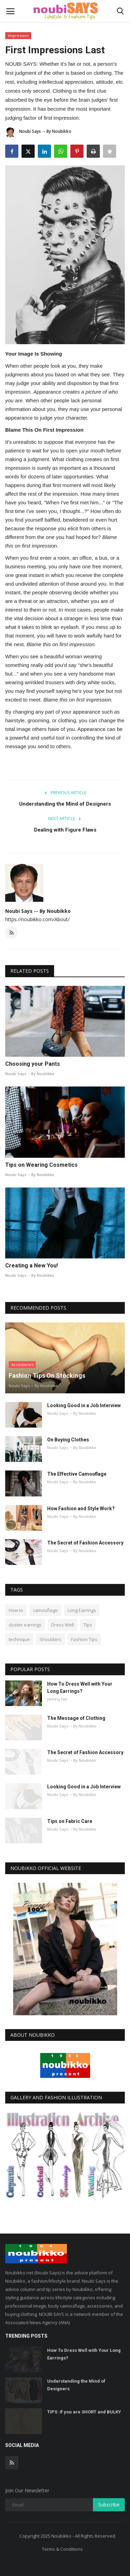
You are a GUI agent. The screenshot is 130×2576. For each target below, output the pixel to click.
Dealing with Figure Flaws (65, 830)
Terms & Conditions (62, 2549)
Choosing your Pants (32, 1064)
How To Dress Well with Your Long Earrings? (79, 1687)
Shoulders (50, 1639)
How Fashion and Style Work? (81, 1508)
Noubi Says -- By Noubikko (38, 132)
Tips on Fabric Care (69, 1821)
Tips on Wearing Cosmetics (41, 1165)
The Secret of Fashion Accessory (85, 1543)
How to (16, 1610)
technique (19, 1639)
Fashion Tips (84, 1639)
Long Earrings (82, 1610)
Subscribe (109, 2504)
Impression (18, 35)
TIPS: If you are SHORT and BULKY (84, 2411)
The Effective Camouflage (76, 1474)
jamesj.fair (57, 1699)
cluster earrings (25, 1625)
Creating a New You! (31, 1265)
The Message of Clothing (76, 1718)
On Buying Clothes (68, 1439)
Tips (88, 1625)
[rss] (11, 2462)
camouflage (45, 1610)
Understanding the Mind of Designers (65, 804)
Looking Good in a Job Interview (84, 1405)
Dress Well (62, 1625)
